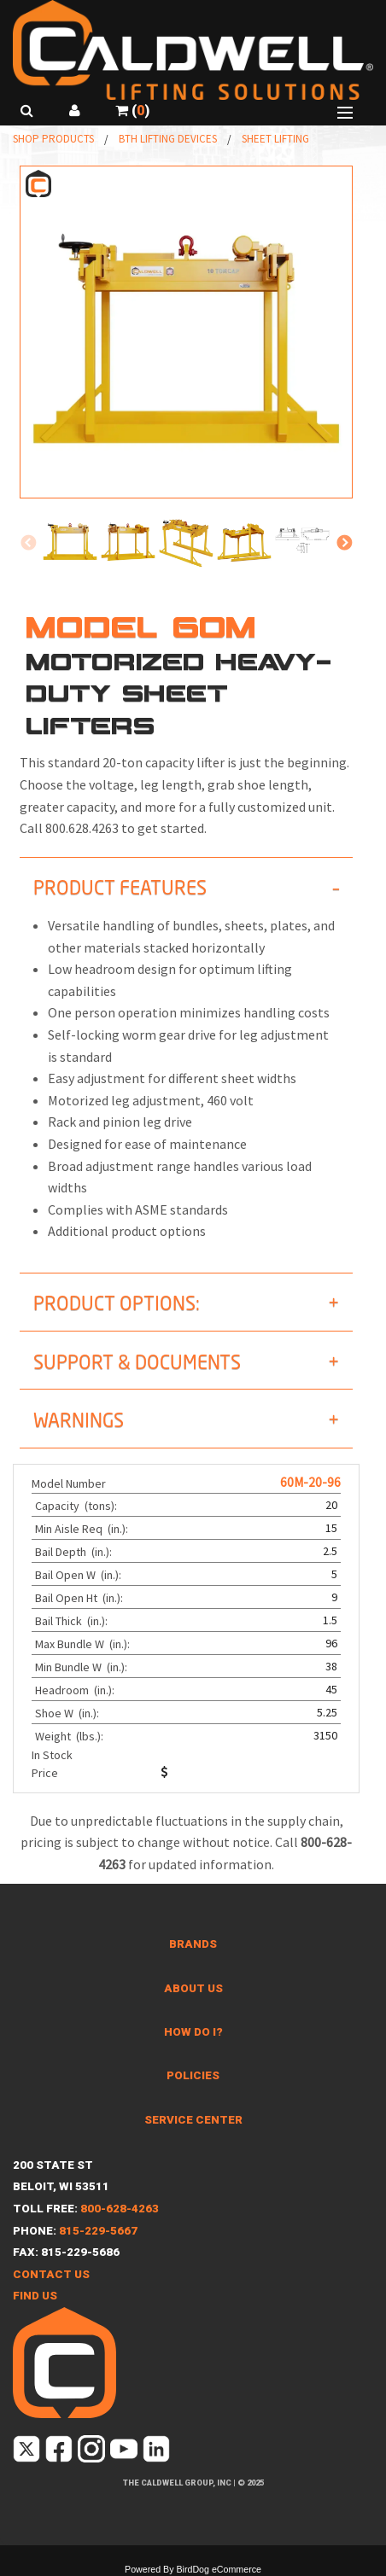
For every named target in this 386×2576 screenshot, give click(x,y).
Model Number (69, 1483)
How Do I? (193, 2031)
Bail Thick (72, 1621)
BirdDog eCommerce (218, 2569)
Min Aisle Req (83, 1528)
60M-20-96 (310, 1482)
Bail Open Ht (80, 1598)
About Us (193, 1988)
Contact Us (51, 2274)
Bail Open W (79, 1574)
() (132, 110)
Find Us (35, 2295)
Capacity (77, 1505)
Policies (193, 2075)
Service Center (193, 2119)
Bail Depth (74, 1551)
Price (45, 1772)
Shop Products (53, 138)
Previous (28, 543)
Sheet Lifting (275, 138)
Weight (70, 1736)
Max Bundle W (83, 1644)
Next (344, 543)
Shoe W (68, 1713)
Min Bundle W (82, 1667)
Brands (193, 1944)
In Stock (52, 1755)
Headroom (76, 1690)
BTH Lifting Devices (168, 138)
